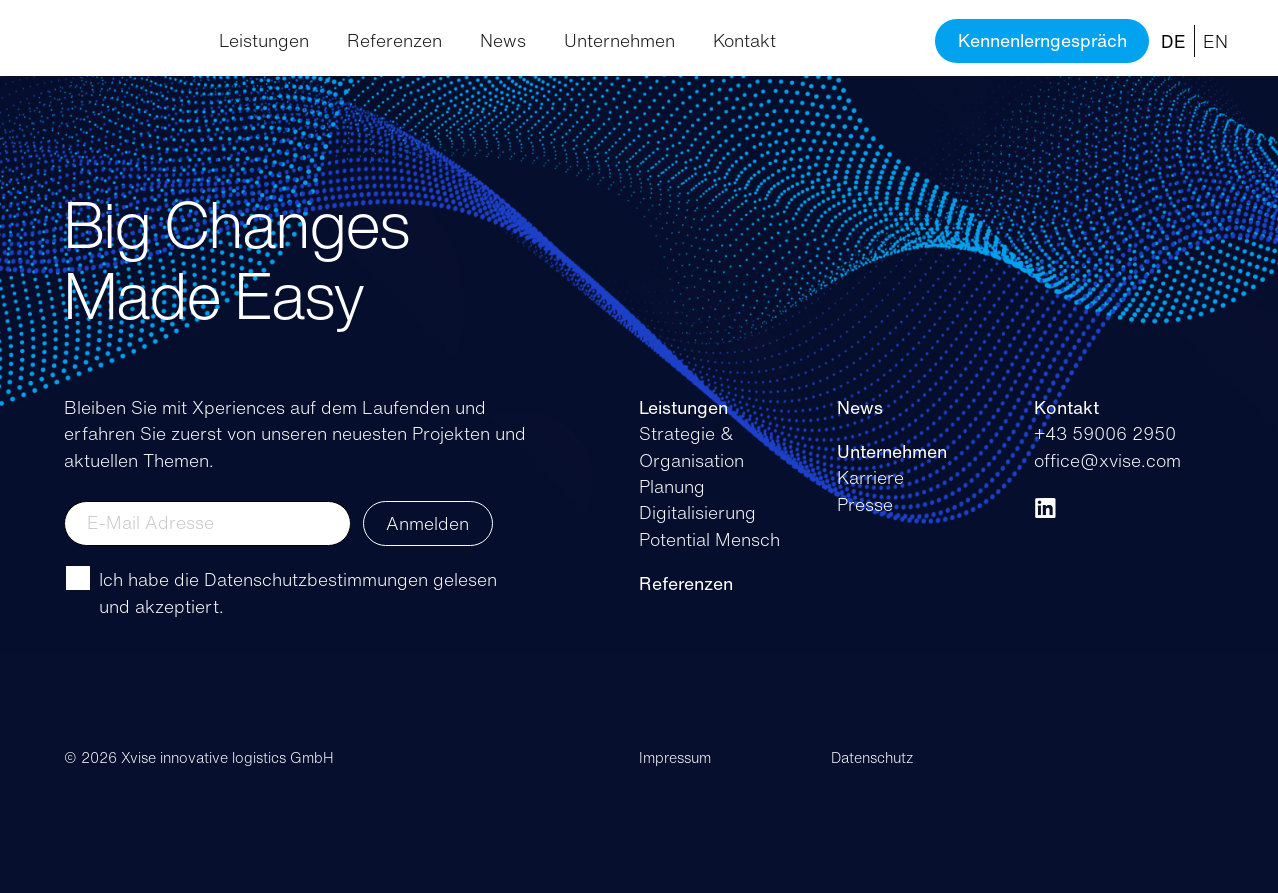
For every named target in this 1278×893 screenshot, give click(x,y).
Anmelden (427, 523)
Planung (672, 486)
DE (1173, 41)
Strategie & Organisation (691, 446)
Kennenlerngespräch (1042, 40)
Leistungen (264, 40)
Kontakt (744, 40)
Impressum (675, 757)
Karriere (870, 477)
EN (1215, 41)
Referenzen (394, 40)
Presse (865, 504)
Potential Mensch (709, 539)
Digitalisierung (697, 512)
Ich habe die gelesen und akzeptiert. (298, 592)
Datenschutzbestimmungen (316, 579)
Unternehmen (619, 40)
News (503, 40)
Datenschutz (872, 757)
